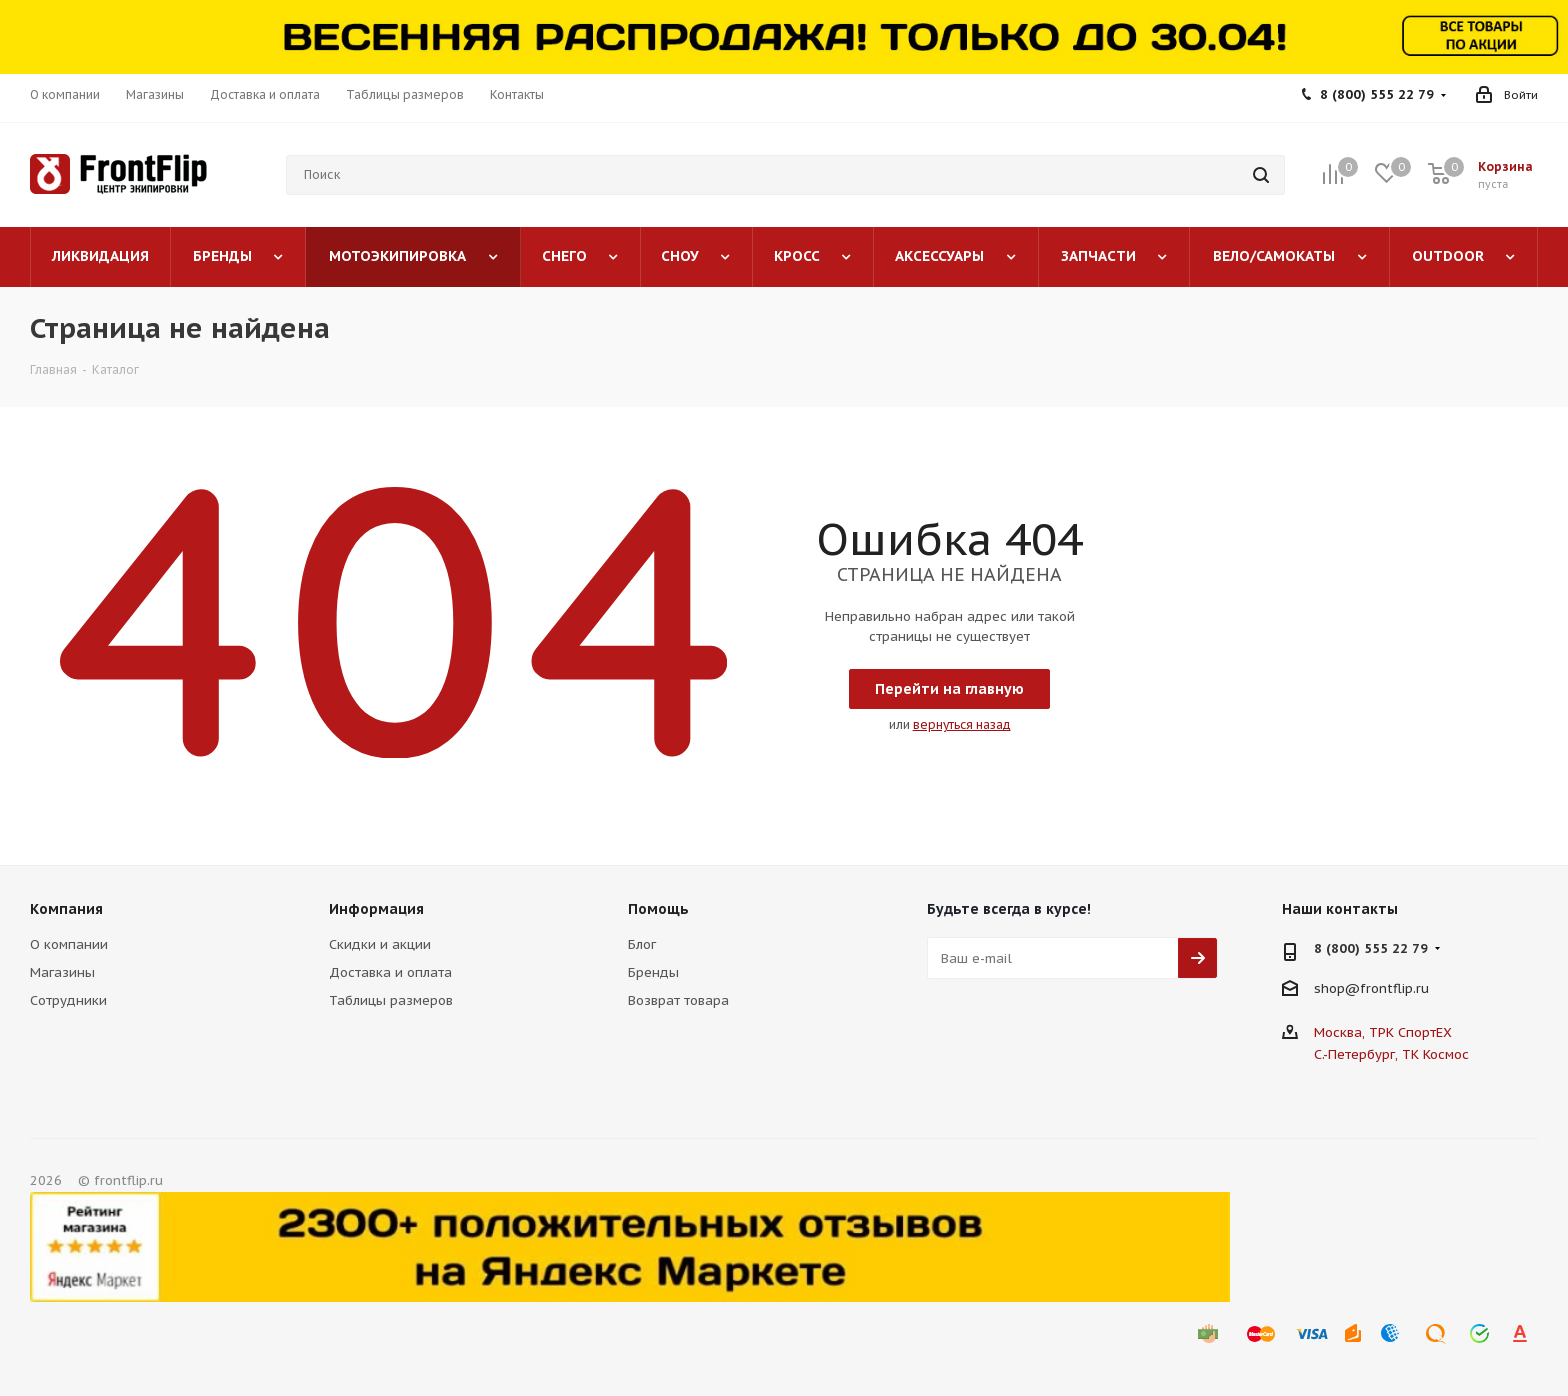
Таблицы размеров (391, 1000)
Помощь (658, 909)
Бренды (653, 972)
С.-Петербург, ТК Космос (1391, 1054)
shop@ (1337, 988)
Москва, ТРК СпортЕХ (1383, 1032)
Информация (376, 909)
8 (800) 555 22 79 (1377, 94)
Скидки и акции (380, 944)
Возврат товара (678, 1000)
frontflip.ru (1394, 988)
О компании (69, 944)
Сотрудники (68, 1000)
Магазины (62, 972)
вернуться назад (962, 724)
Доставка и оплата (390, 972)
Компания (66, 909)
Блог (642, 944)
